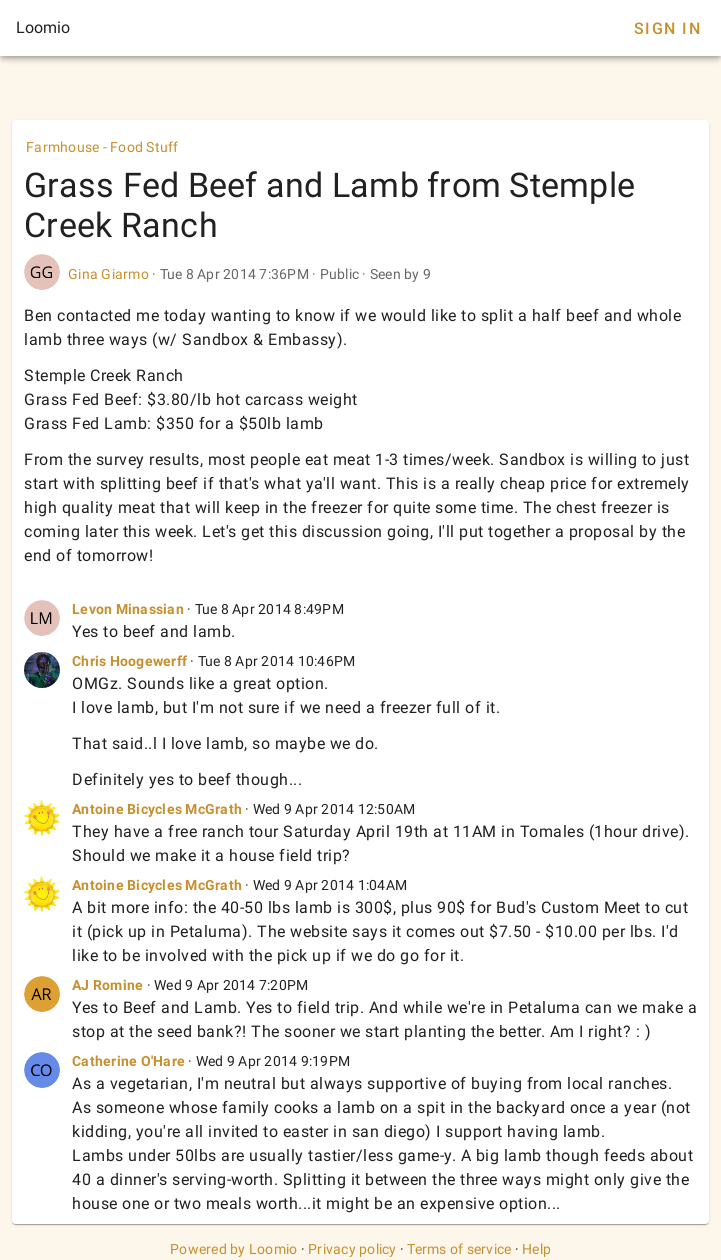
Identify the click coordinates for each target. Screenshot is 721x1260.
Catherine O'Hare (128, 1061)
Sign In (667, 28)
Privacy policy (352, 1249)
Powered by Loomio (233, 1249)
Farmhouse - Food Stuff (102, 147)
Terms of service (459, 1249)
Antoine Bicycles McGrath (157, 809)
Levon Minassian (128, 609)
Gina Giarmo (108, 274)
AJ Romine (107, 985)
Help (536, 1249)
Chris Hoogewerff (129, 661)
